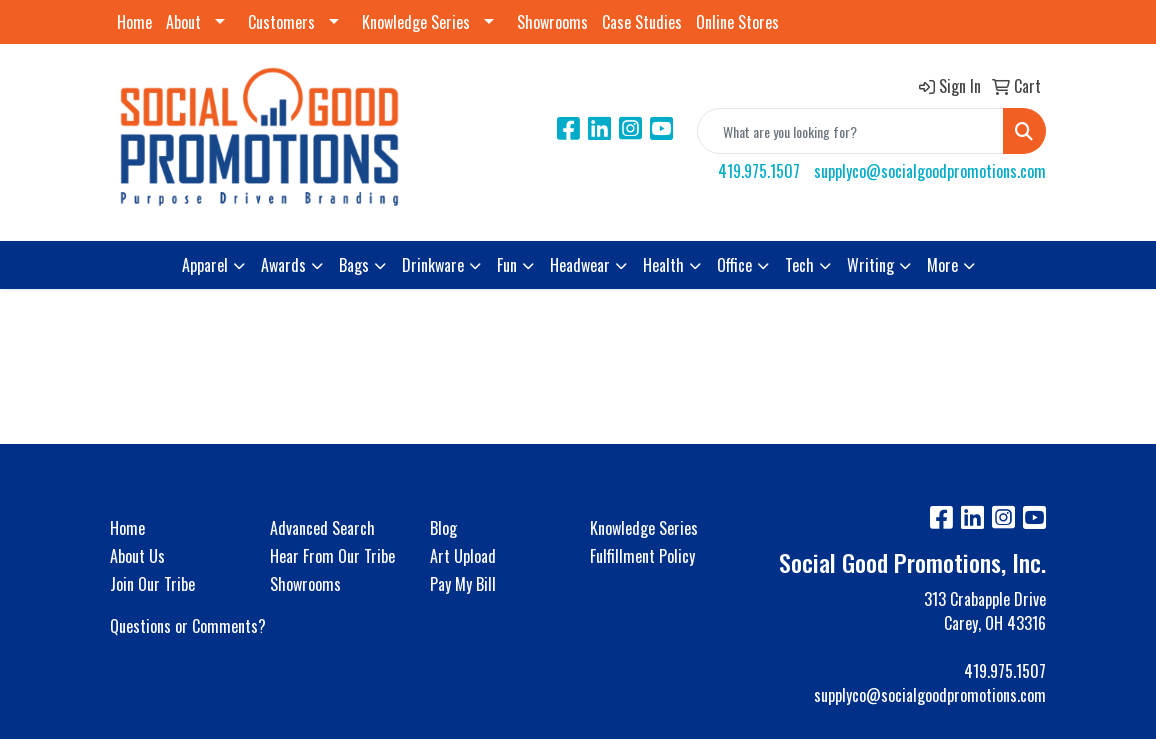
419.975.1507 (759, 171)
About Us (137, 556)
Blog (443, 528)
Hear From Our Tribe (332, 556)
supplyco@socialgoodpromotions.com (930, 171)
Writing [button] (870, 265)
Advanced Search (322, 528)
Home (134, 22)
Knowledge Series (416, 22)
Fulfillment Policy (642, 556)
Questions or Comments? (188, 626)
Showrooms (552, 22)
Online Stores (737, 22)
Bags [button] (354, 265)
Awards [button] (283, 265)
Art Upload (463, 556)
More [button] (942, 265)
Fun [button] (507, 265)
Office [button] (734, 265)
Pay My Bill (463, 584)
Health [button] (663, 265)
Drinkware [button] (433, 265)
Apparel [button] (205, 265)
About (183, 22)
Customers (281, 22)
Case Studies (642, 22)
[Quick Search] (850, 131)
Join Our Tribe (152, 584)
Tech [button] (799, 265)
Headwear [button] (580, 265)
